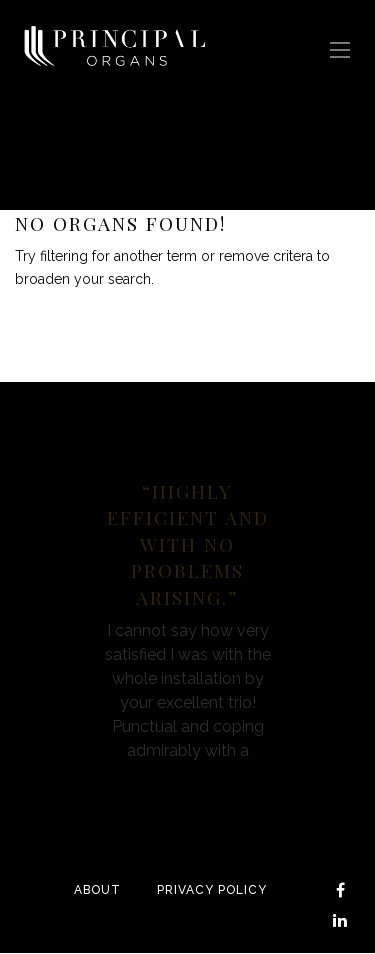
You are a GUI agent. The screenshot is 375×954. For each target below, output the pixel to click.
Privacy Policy (212, 890)
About (97, 890)
